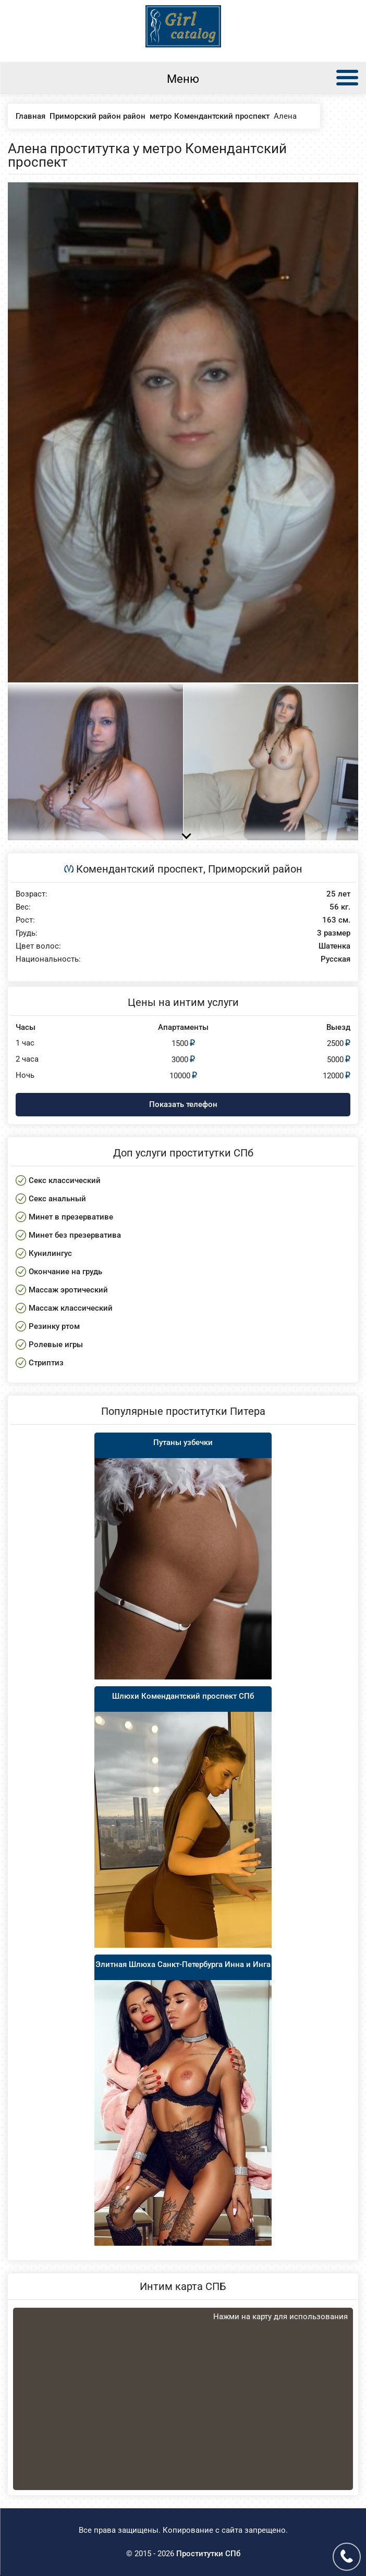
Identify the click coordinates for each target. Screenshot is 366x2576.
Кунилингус (50, 1253)
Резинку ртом (54, 1326)
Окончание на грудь (65, 1271)
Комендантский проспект (139, 869)
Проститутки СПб (208, 2553)
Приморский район (255, 869)
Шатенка (334, 946)
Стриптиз (46, 1362)
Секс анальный (57, 1198)
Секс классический (65, 1180)
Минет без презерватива (75, 1235)
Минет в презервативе (71, 1217)
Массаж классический (71, 1308)
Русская (335, 959)
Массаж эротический (68, 1290)
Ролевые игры (56, 1344)
